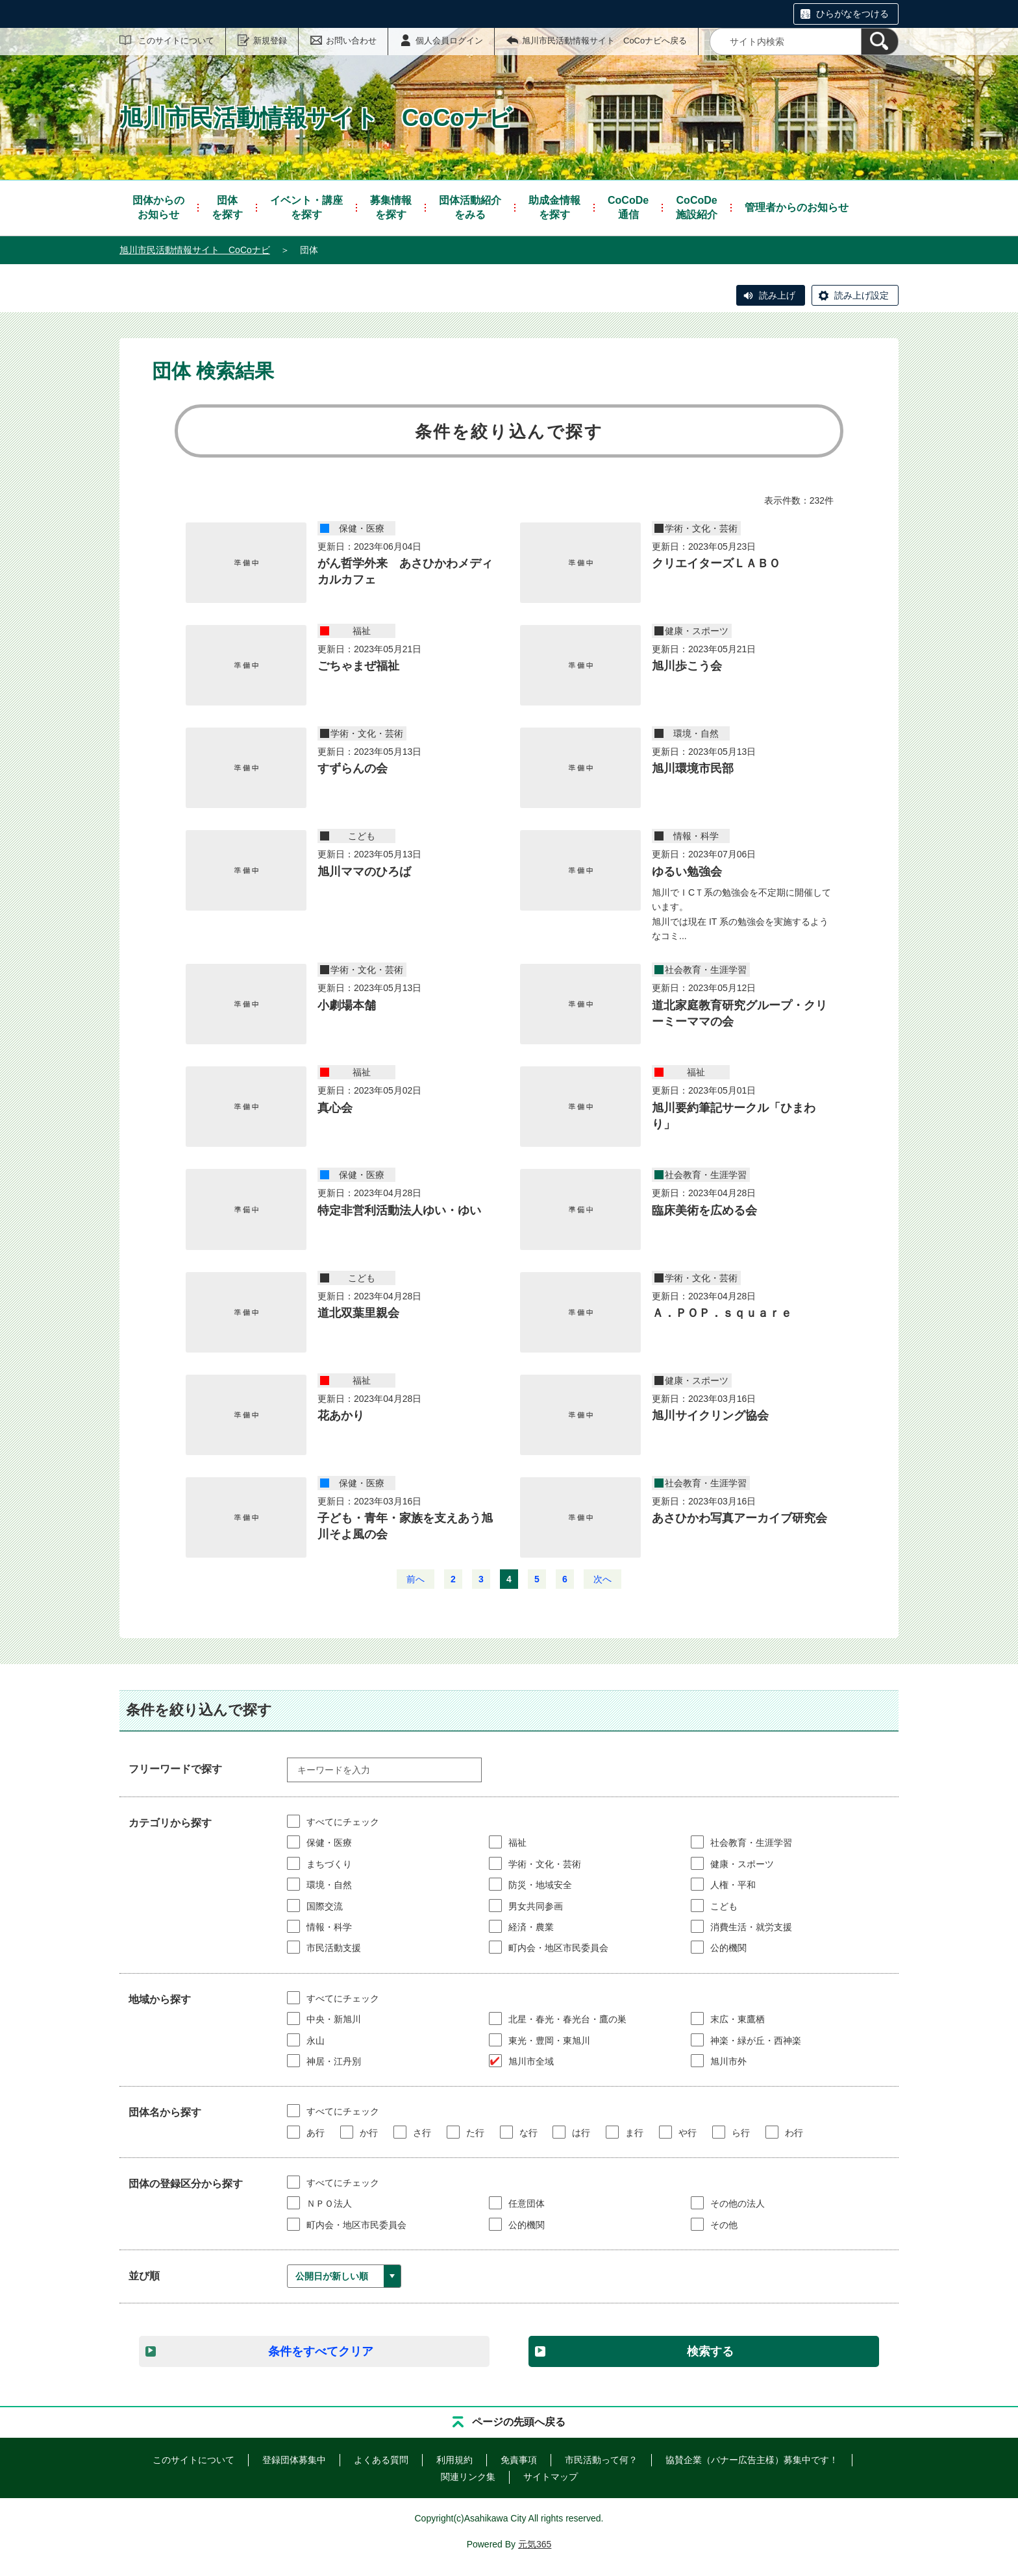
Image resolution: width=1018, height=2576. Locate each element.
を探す (227, 206)
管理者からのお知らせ (797, 207)
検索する (710, 2351)
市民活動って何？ (601, 2460)
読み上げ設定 (861, 295)
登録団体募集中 (294, 2460)
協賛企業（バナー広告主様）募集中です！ (751, 2460)
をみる (470, 206)
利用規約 (454, 2460)
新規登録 (270, 40)
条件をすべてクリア (320, 2351)
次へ (602, 1579)
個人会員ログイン (449, 40)
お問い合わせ (351, 40)
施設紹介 (696, 206)
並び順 (144, 2275)
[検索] (880, 41)
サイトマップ (550, 2477)
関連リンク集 (468, 2477)
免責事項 (519, 2460)
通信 (628, 206)
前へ (415, 1579)
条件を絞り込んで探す (509, 431)
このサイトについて (176, 40)
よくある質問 (381, 2460)
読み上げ (777, 295)
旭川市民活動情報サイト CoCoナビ (194, 250)
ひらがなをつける (852, 13)
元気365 (534, 2544)
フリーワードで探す (175, 1768)
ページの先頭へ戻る (518, 2421)
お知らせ (158, 206)
